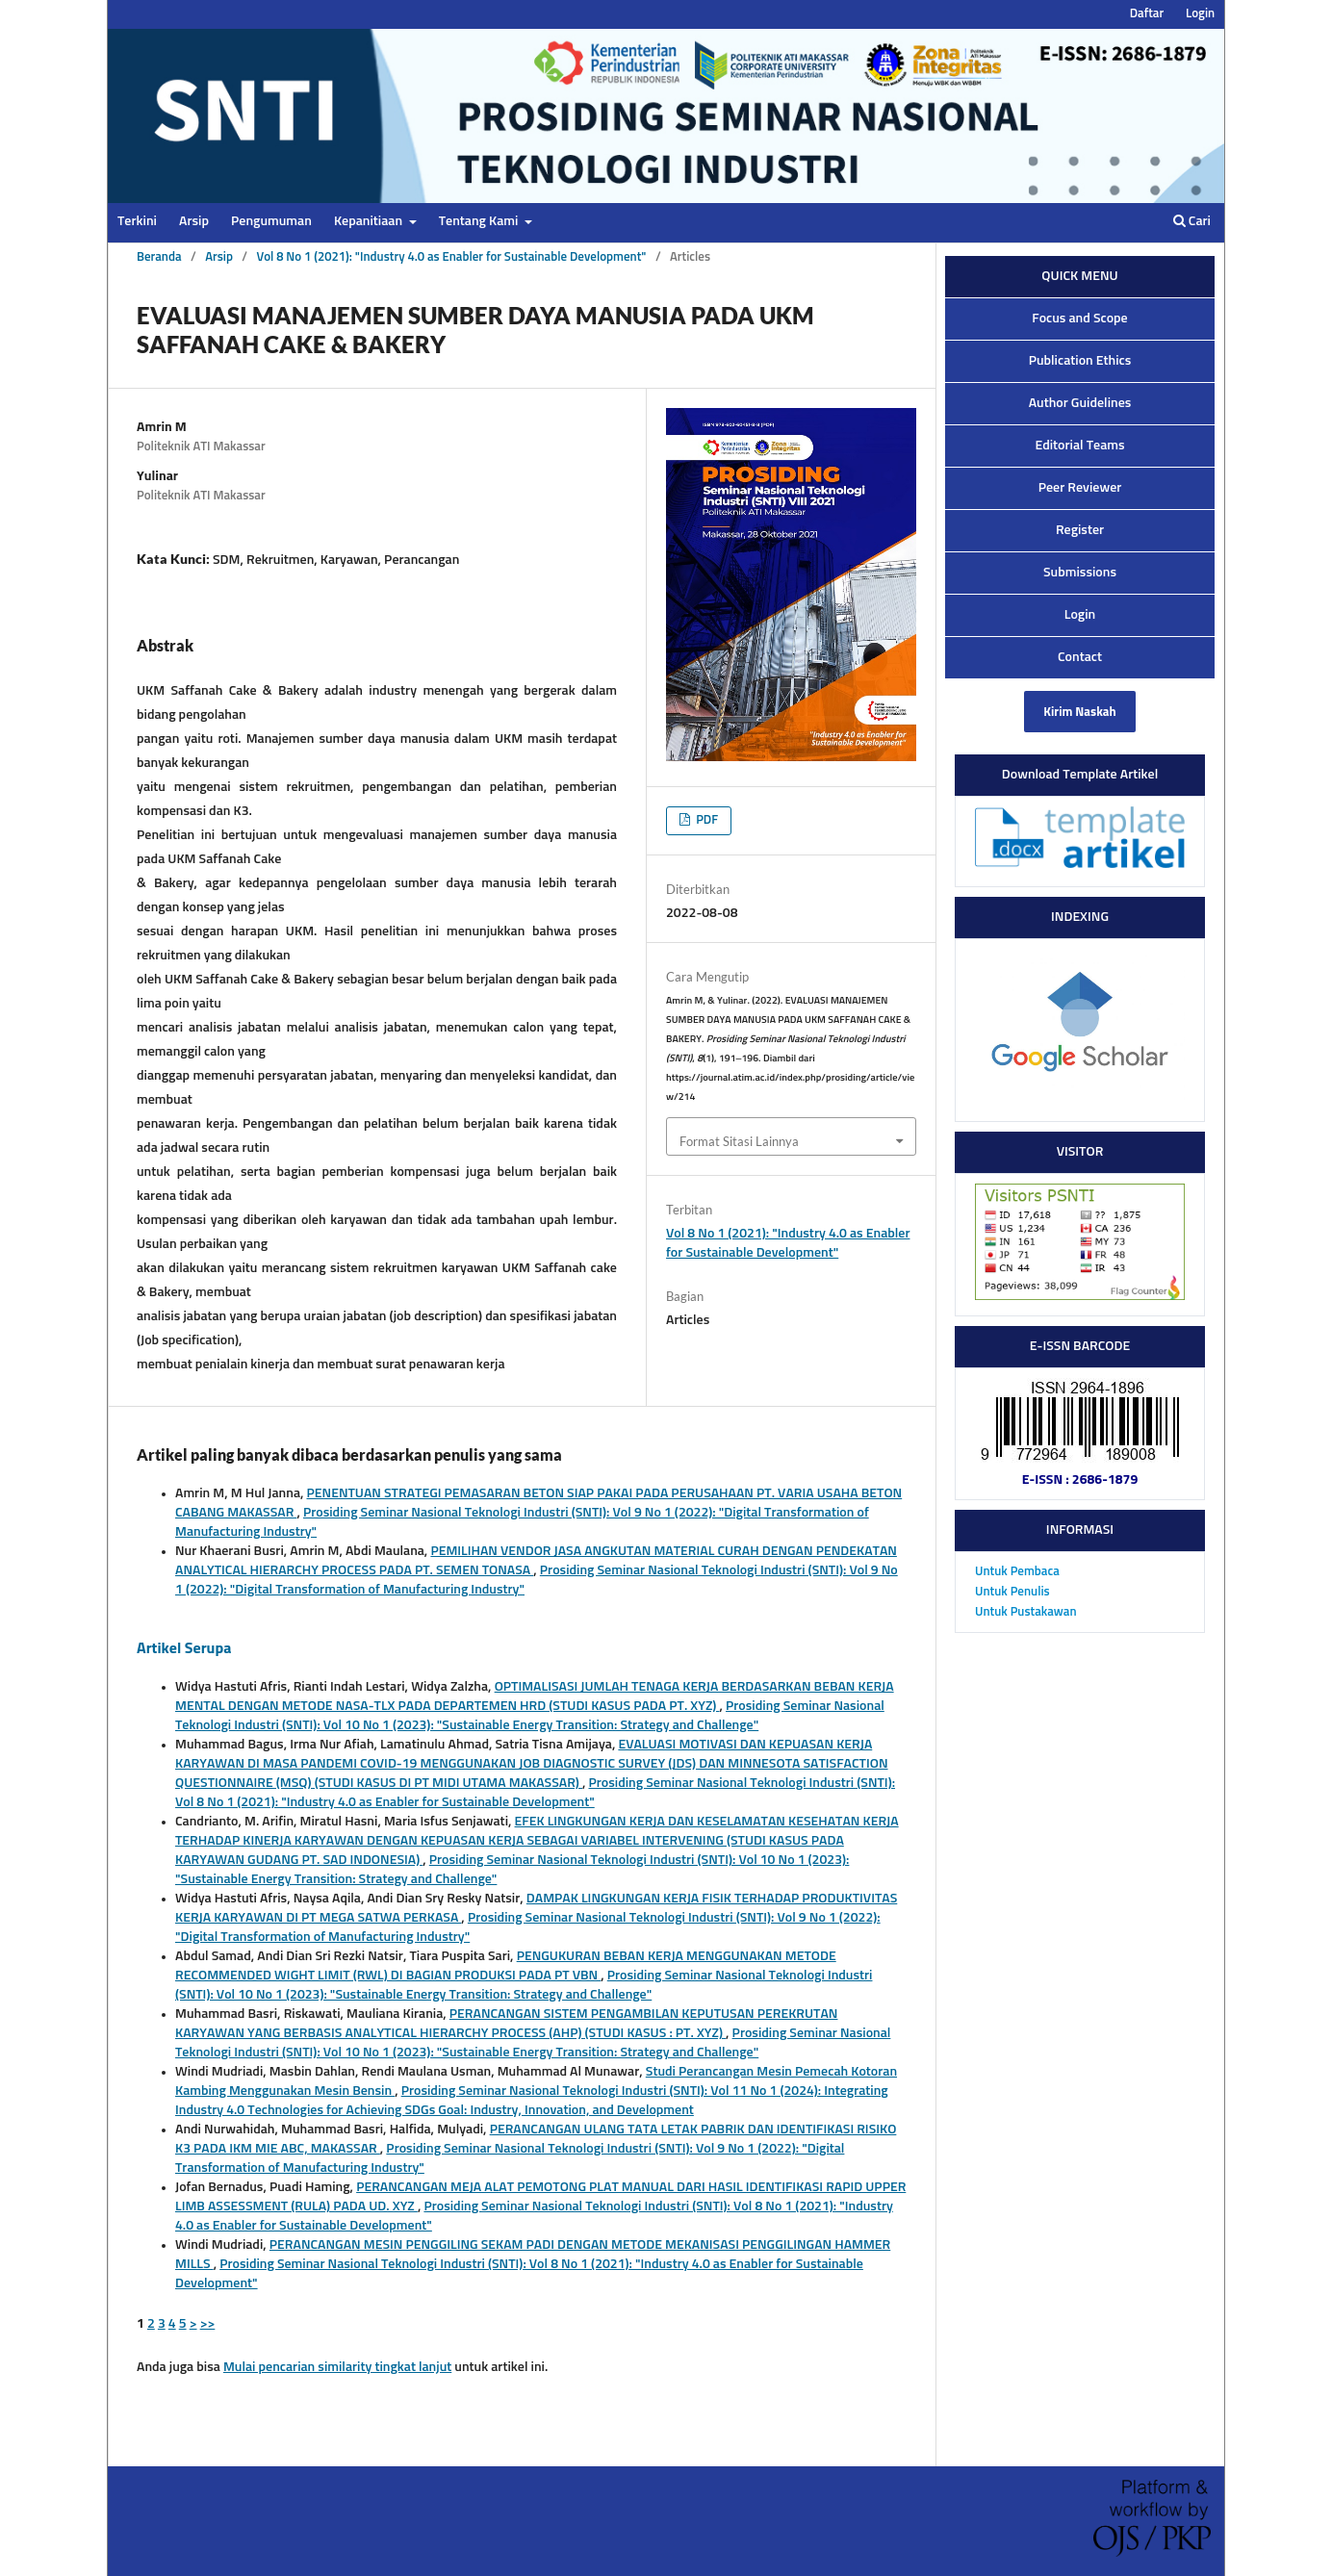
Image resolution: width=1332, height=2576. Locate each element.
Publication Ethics (1080, 361)
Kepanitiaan (369, 221)
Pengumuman (271, 221)
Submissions (1079, 572)
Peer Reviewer (1080, 488)
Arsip (194, 221)
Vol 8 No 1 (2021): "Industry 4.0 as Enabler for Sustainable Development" (451, 257)
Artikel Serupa (184, 1648)
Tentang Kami (480, 221)
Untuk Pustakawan (1026, 1612)
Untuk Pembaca (1017, 1572)
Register (1080, 530)
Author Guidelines (1080, 403)
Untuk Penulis (1012, 1592)
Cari (1192, 221)
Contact (1080, 657)
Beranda (159, 257)
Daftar (1147, 14)
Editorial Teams (1079, 445)
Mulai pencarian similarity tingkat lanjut (337, 2367)
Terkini (137, 221)
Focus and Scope (1079, 318)
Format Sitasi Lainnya (739, 1141)
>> (208, 2324)
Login (1200, 14)
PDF (705, 820)
